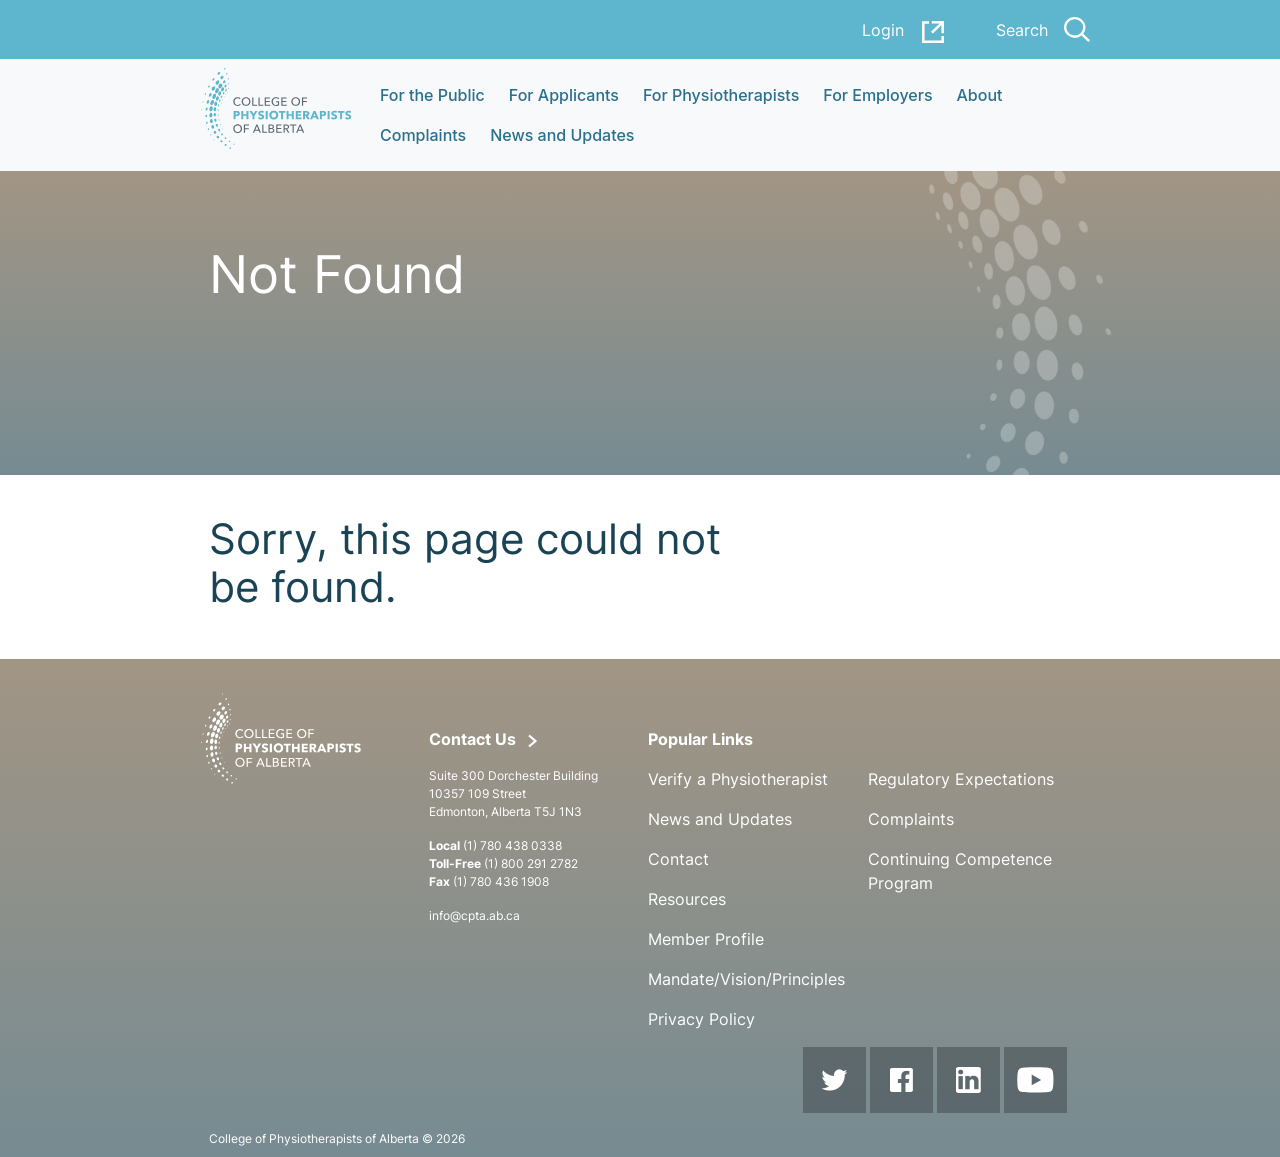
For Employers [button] (877, 95)
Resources (687, 899)
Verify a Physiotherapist (738, 779)
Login (904, 31)
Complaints (911, 819)
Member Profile (706, 939)
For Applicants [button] (564, 95)
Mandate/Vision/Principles (746, 979)
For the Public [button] (432, 95)
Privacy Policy (701, 1019)
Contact (678, 859)
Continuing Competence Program (960, 871)
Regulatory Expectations (961, 779)
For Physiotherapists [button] (721, 95)
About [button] (980, 95)
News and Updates (720, 819)
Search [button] (1043, 29)
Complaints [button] (423, 135)
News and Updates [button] (562, 135)
